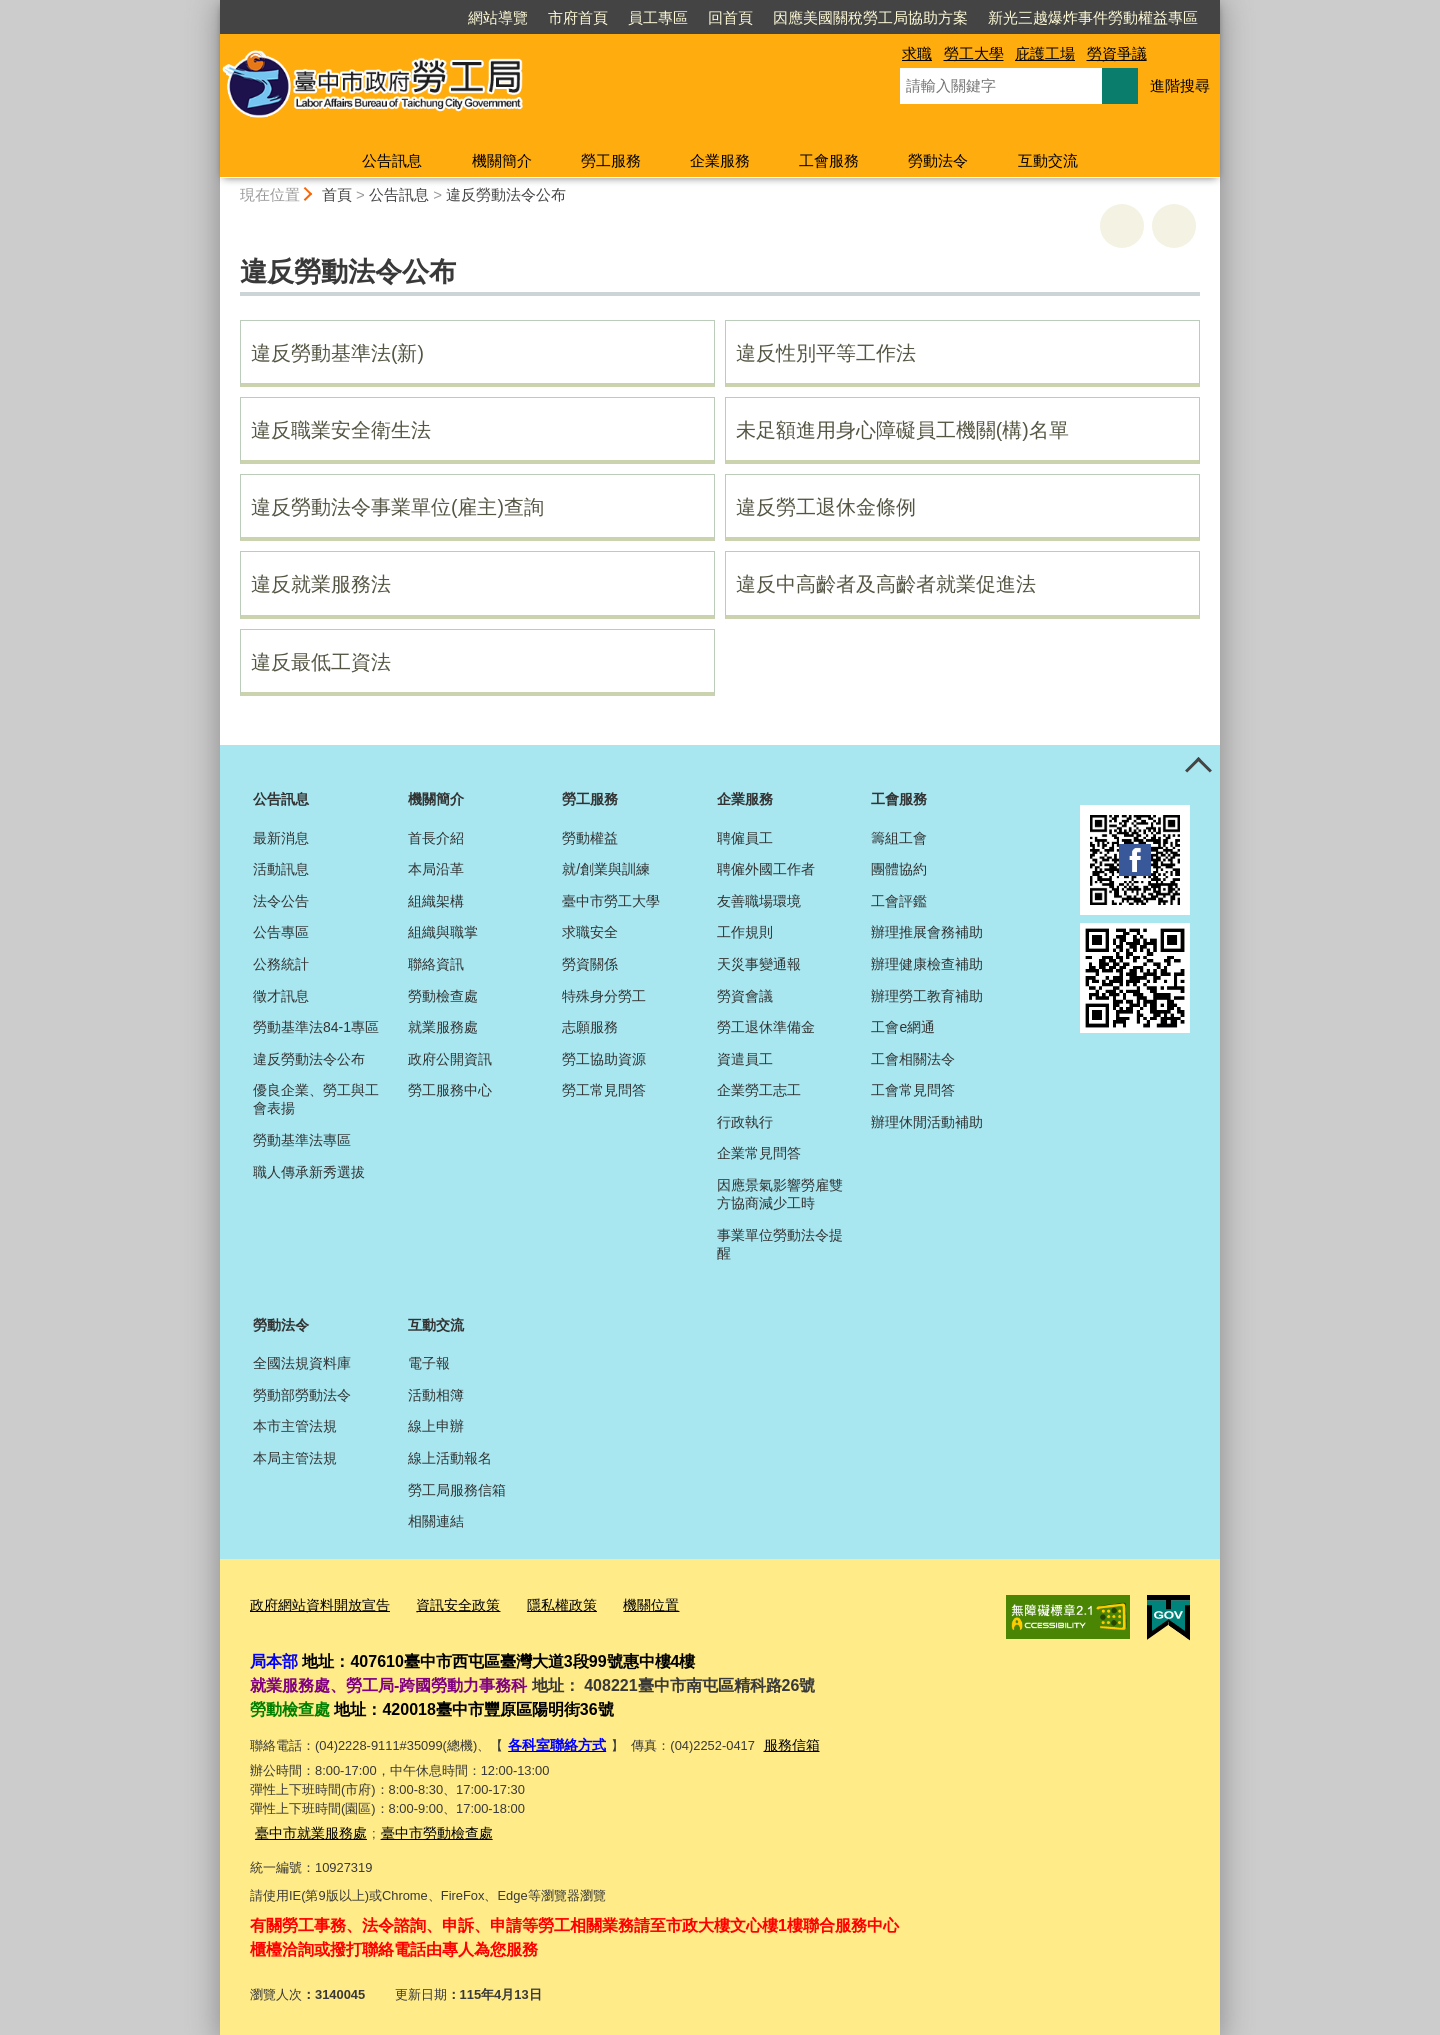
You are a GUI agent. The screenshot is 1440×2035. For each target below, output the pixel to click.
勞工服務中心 (450, 1090)
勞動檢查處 (443, 996)
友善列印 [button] (1122, 226)
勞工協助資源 (604, 1059)
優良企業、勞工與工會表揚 (316, 1099)
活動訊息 (281, 869)
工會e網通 (903, 1027)
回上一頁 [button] (1174, 226)
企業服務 (720, 160)
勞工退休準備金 (766, 1027)
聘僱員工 (745, 838)
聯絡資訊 (436, 964)
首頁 (337, 194)
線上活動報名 (450, 1458)
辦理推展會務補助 (927, 932)
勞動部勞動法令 (302, 1395)
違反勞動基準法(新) (337, 353)
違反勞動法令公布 (506, 194)
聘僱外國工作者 (766, 869)
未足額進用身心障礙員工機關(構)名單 (902, 430)
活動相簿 (436, 1395)
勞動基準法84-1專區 (316, 1027)
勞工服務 (611, 160)
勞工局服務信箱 (457, 1490)
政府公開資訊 (450, 1059)
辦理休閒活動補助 (927, 1122)
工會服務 (829, 160)
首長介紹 (436, 838)
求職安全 (590, 932)
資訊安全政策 (445, 1604)
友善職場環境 (759, 901)
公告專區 (281, 932)
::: (211, 8)
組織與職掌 (443, 932)
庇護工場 (1045, 53)
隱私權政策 (543, 1604)
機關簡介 (502, 160)
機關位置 (628, 1604)
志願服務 (590, 1027)
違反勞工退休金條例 (826, 507)
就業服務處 (443, 1027)
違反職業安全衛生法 (341, 430)
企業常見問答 (759, 1153)
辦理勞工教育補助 (927, 996)
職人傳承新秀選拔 (309, 1172)
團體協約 (899, 869)
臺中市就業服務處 (307, 1826)
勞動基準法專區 (302, 1140)
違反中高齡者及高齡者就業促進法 (886, 584)
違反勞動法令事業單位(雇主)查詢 (397, 507)
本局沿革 (436, 869)
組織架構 (436, 901)
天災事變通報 (759, 964)
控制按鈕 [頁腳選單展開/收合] (1198, 767)
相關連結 (436, 1521)
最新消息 (281, 838)
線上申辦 (436, 1426)
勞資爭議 (1117, 53)
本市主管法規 (295, 1426)
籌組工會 (899, 838)
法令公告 (281, 901)
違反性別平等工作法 (826, 353)
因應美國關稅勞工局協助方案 (870, 17)
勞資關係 (590, 964)
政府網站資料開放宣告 (315, 1604)
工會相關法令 (913, 1059)
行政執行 (745, 1122)
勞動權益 (590, 838)
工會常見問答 (913, 1090)
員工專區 (658, 17)
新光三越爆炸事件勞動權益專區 (1093, 17)
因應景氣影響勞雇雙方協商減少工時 (780, 1194)
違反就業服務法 (321, 584)
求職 (917, 53)
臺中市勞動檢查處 (425, 1826)
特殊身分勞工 (604, 996)
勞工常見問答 (604, 1090)
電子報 (429, 1363)
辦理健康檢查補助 (927, 964)
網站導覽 (498, 17)
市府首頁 (578, 17)
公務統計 (281, 964)
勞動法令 (938, 160)
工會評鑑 (899, 901)
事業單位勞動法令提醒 (780, 1244)
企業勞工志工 (759, 1090)
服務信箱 (783, 1741)
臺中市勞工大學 (611, 901)
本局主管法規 (295, 1458)
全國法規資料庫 (302, 1363)
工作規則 (745, 932)
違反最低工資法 (321, 662)
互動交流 (1048, 160)
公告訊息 (392, 160)
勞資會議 (745, 996)
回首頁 (730, 17)
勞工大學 (974, 53)
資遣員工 (745, 1059)
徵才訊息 (281, 996)
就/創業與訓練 (606, 869)
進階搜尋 (1180, 85)
